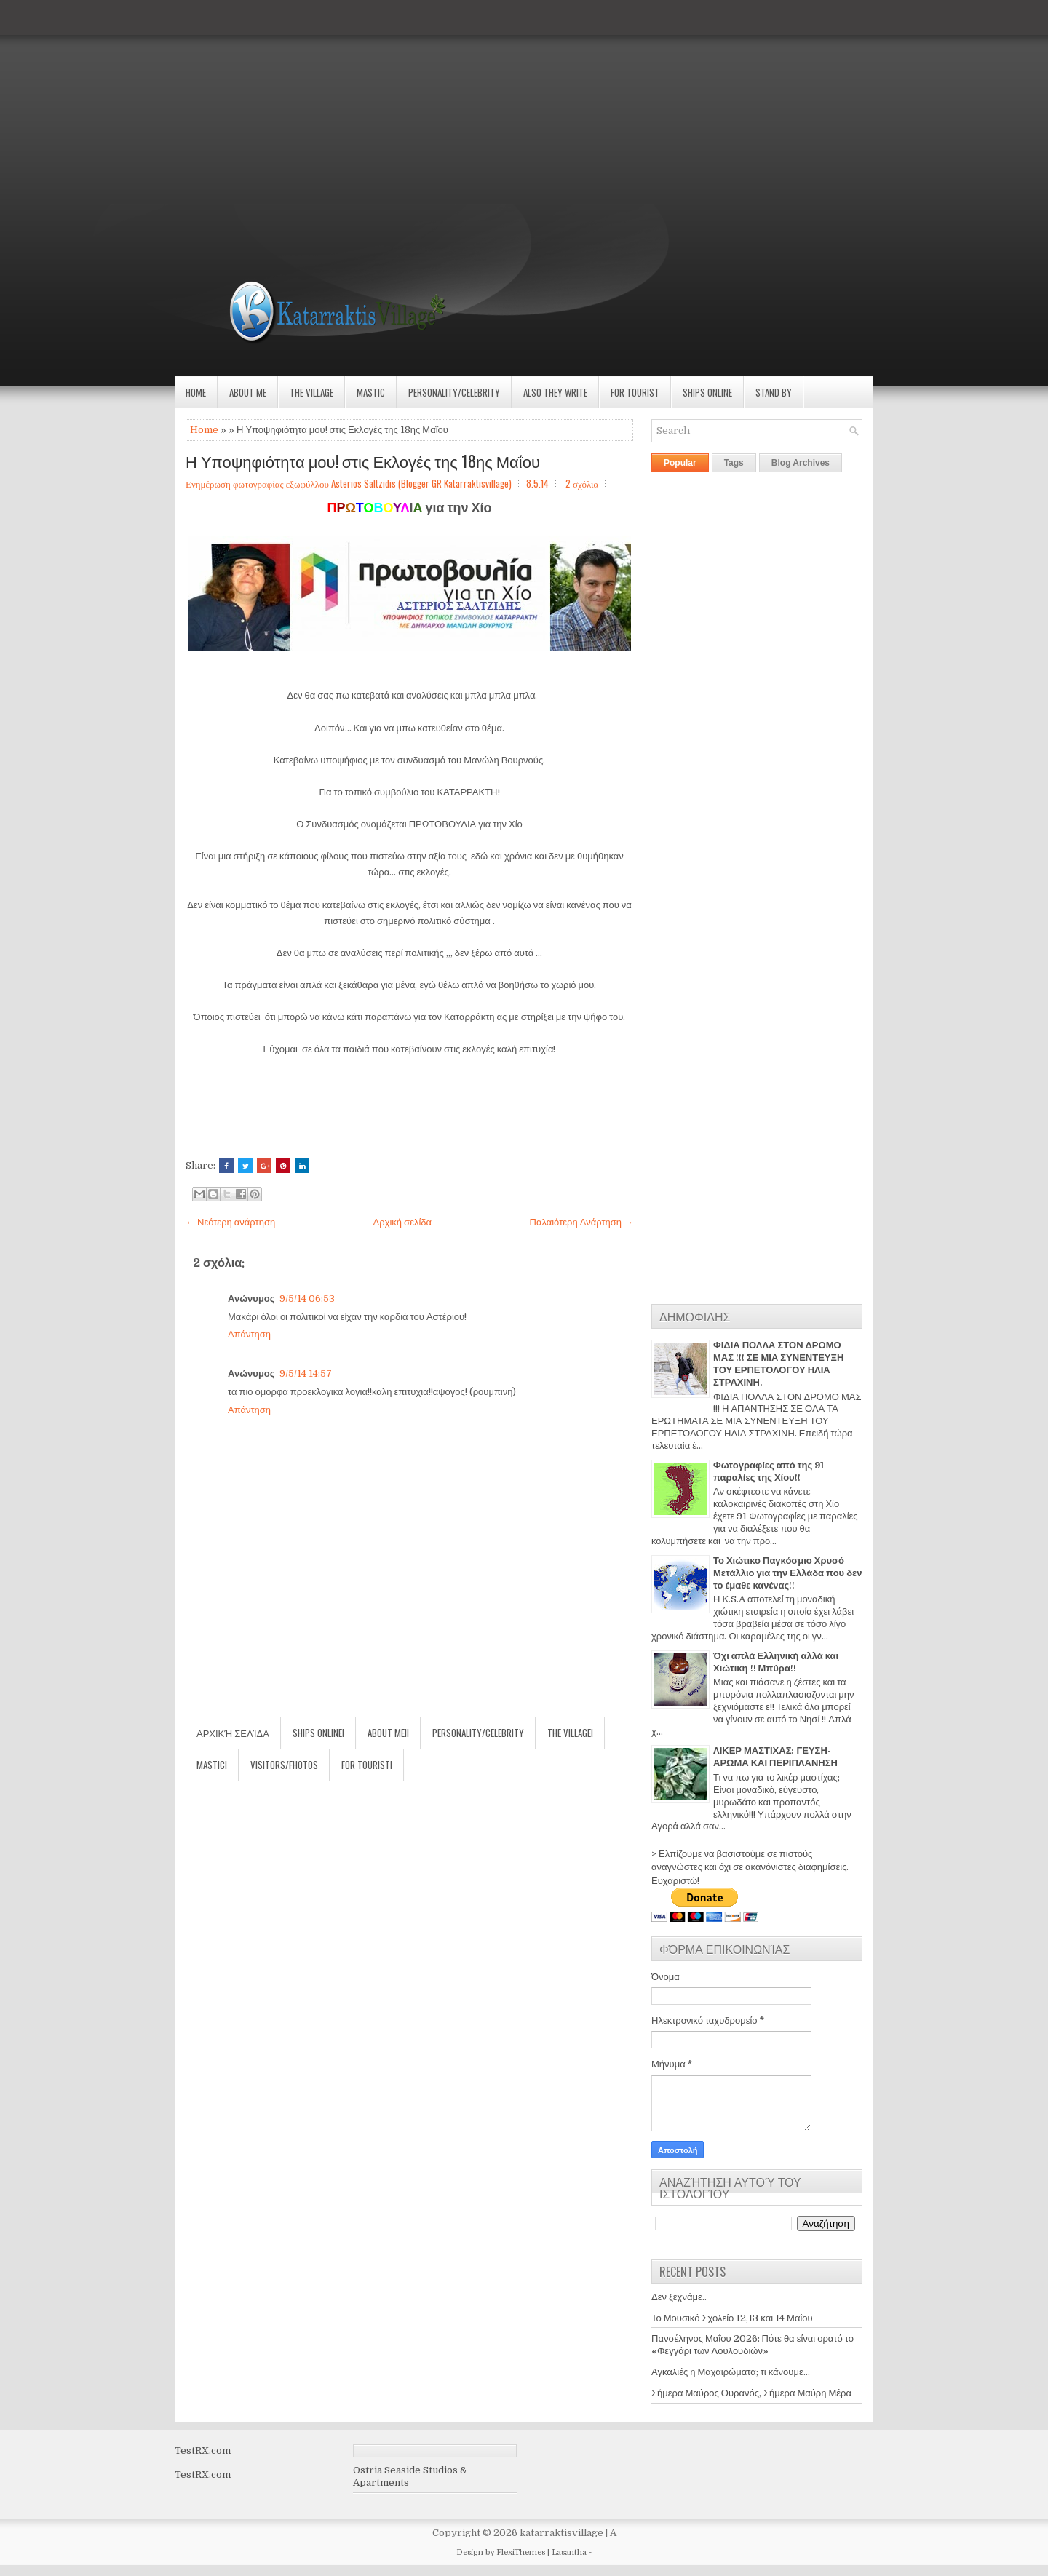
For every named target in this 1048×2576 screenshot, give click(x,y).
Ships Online (707, 392)
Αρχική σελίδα (402, 1222)
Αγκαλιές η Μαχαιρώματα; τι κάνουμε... (730, 2371)
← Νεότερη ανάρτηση (230, 1222)
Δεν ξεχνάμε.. (679, 2296)
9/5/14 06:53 (307, 1298)
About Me (247, 392)
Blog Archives (800, 463)
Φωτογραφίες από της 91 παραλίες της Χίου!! (768, 1471)
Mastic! (211, 1764)
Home (196, 392)
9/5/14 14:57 (305, 1373)
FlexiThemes (520, 2552)
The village (311, 392)
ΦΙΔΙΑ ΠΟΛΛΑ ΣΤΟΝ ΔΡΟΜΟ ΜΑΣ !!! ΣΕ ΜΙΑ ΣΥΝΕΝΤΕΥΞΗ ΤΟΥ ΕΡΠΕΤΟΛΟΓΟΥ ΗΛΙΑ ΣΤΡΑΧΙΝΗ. (778, 1364)
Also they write (555, 392)
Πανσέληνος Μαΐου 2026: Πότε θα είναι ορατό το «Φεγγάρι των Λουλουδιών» (752, 2344)
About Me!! (388, 1732)
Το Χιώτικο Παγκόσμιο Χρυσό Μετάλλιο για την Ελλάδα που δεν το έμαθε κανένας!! (787, 1573)
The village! (570, 1732)
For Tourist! (366, 1764)
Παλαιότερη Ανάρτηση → (582, 1222)
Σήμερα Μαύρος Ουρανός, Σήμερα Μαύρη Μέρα (751, 2393)
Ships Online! (318, 1732)
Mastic (371, 392)
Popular (680, 463)
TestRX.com (203, 2450)
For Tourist (635, 392)
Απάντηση (249, 1334)
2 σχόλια (581, 483)
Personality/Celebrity (454, 392)
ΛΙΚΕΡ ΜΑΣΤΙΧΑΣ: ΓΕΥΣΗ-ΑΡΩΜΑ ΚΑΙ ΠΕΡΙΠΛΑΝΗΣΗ (775, 1756)
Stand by (773, 392)
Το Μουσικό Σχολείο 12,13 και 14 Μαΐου (732, 2318)
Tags (734, 463)
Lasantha (569, 2552)
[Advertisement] (436, 102)
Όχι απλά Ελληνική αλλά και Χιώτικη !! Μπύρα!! (775, 1662)
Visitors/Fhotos (284, 1764)
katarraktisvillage (561, 2532)
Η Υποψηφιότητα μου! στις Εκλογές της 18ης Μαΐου (363, 460)
